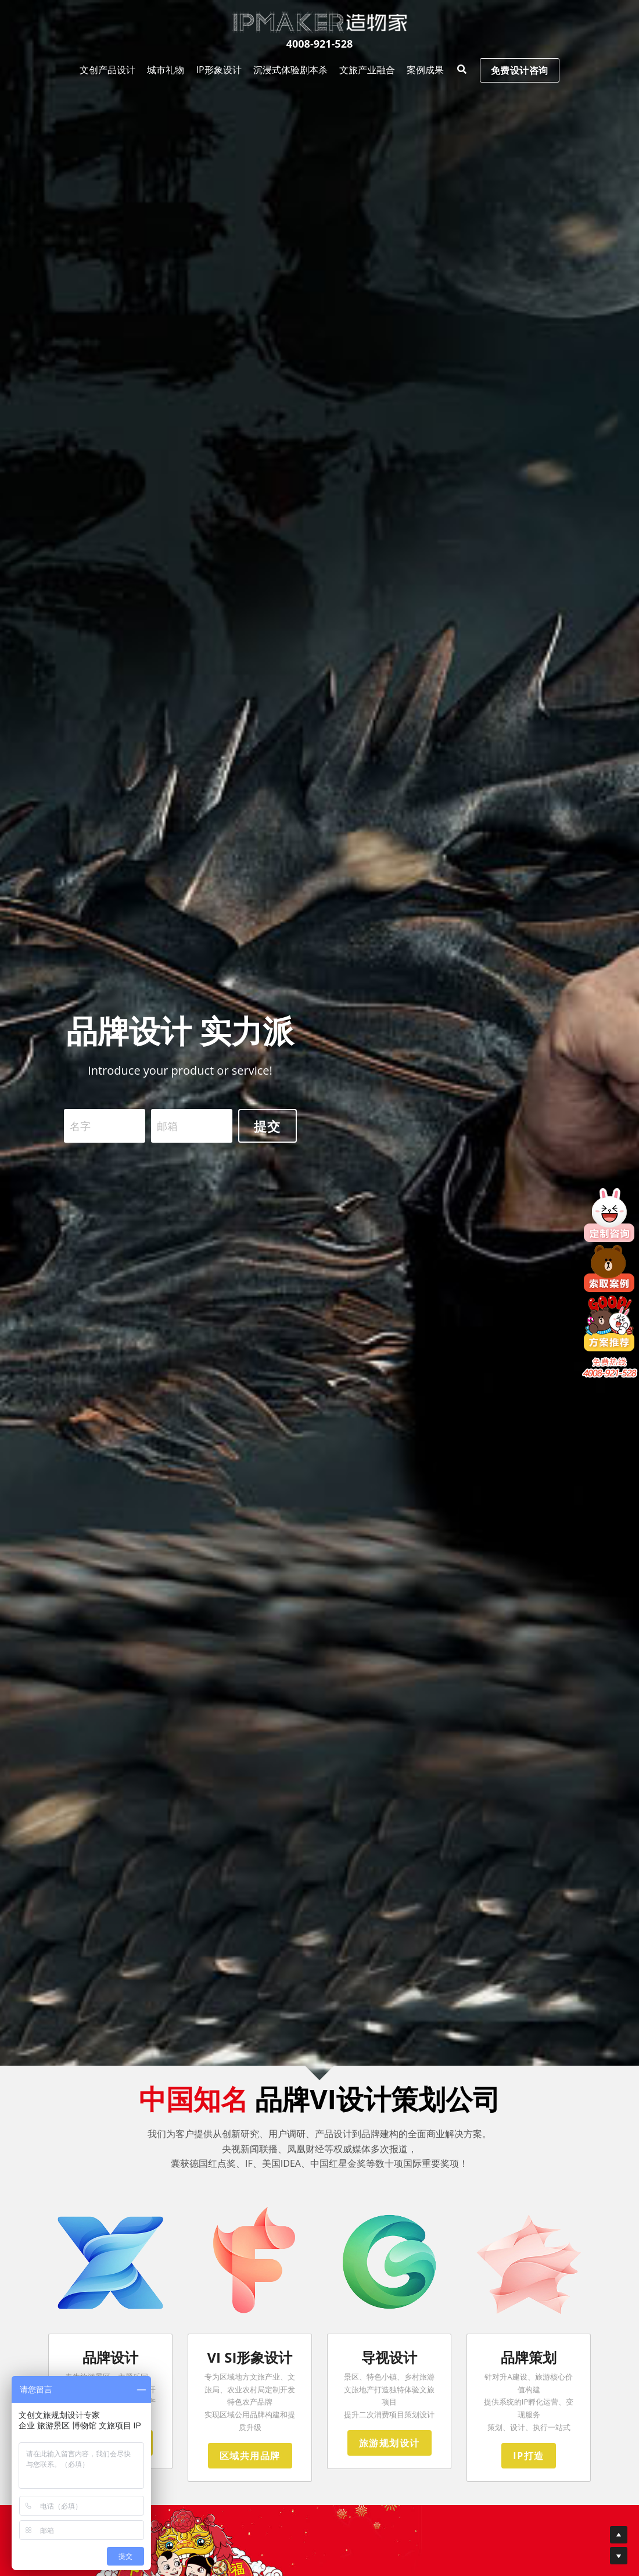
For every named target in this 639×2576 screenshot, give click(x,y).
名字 (80, 1130)
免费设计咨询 (476, 31)
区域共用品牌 (250, 2470)
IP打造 (528, 2470)
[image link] (319, 22)
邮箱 (167, 1130)
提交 (267, 1130)
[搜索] (401, 30)
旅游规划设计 (389, 2458)
